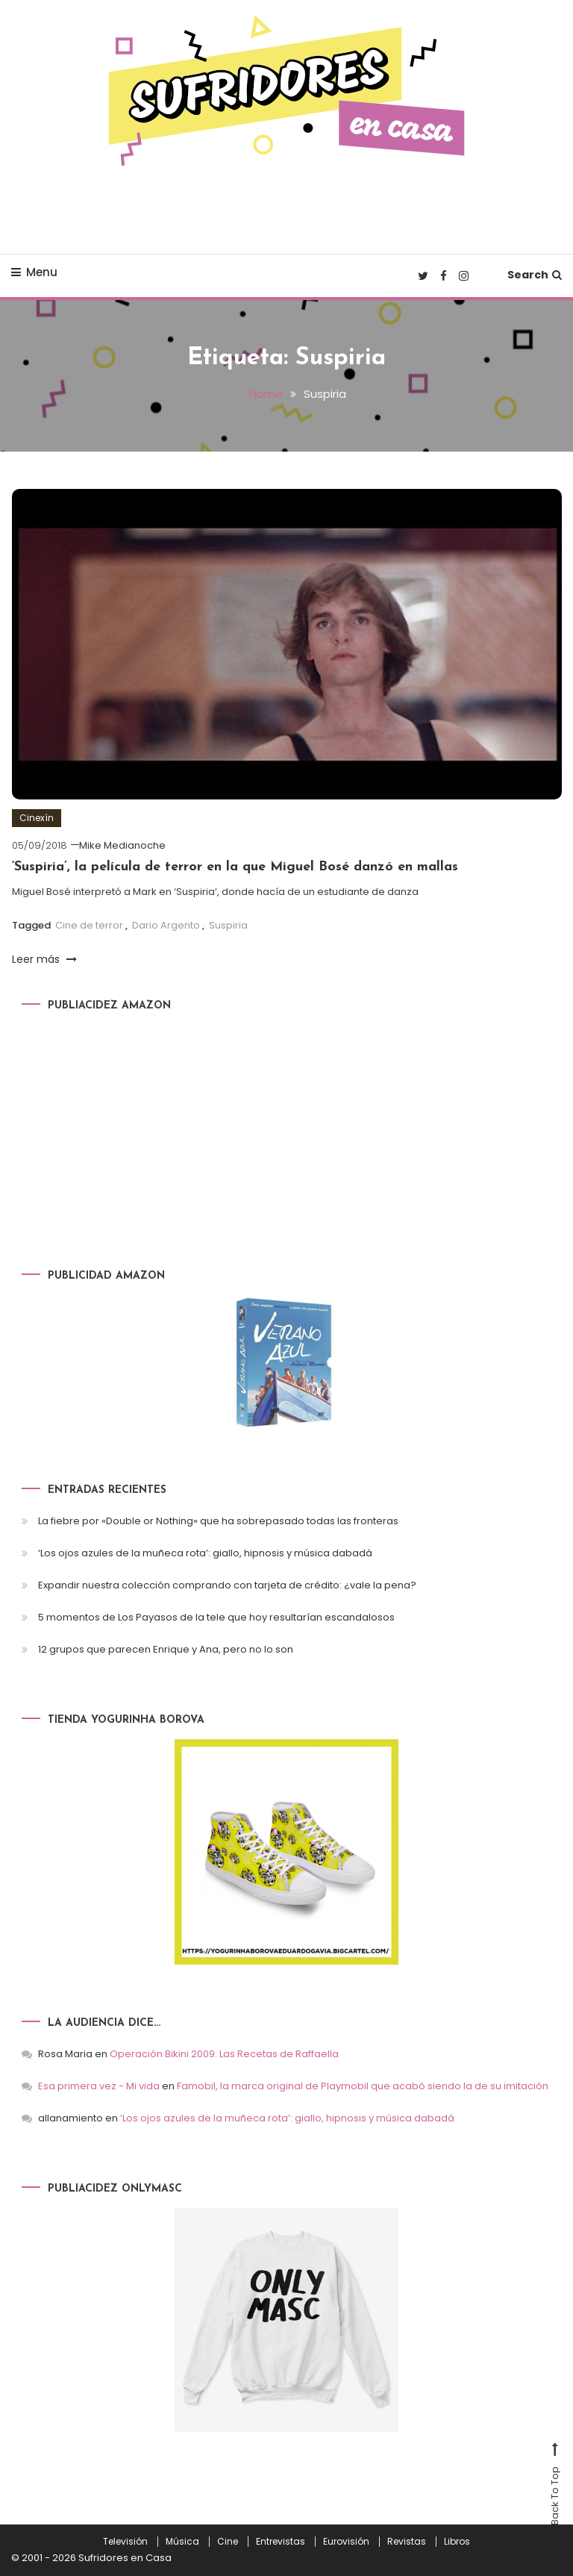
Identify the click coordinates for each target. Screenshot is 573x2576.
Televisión (125, 2541)
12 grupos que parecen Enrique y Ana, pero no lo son (165, 1649)
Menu (34, 272)
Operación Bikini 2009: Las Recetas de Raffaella (224, 2054)
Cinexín (36, 817)
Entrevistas (280, 2541)
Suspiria (228, 925)
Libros (457, 2541)
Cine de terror (89, 925)
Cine (227, 2541)
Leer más (44, 959)
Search (534, 274)
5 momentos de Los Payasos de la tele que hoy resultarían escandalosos (216, 1617)
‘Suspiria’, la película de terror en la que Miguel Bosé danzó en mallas (235, 867)
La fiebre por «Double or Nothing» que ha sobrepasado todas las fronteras (218, 1521)
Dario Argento (166, 925)
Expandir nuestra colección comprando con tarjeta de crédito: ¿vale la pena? (227, 1585)
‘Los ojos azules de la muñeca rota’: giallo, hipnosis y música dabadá (205, 1553)
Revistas (406, 2541)
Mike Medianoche (122, 845)
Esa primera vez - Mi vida (99, 2086)
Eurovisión (346, 2541)
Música (182, 2541)
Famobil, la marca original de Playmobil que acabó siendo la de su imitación (362, 2086)
